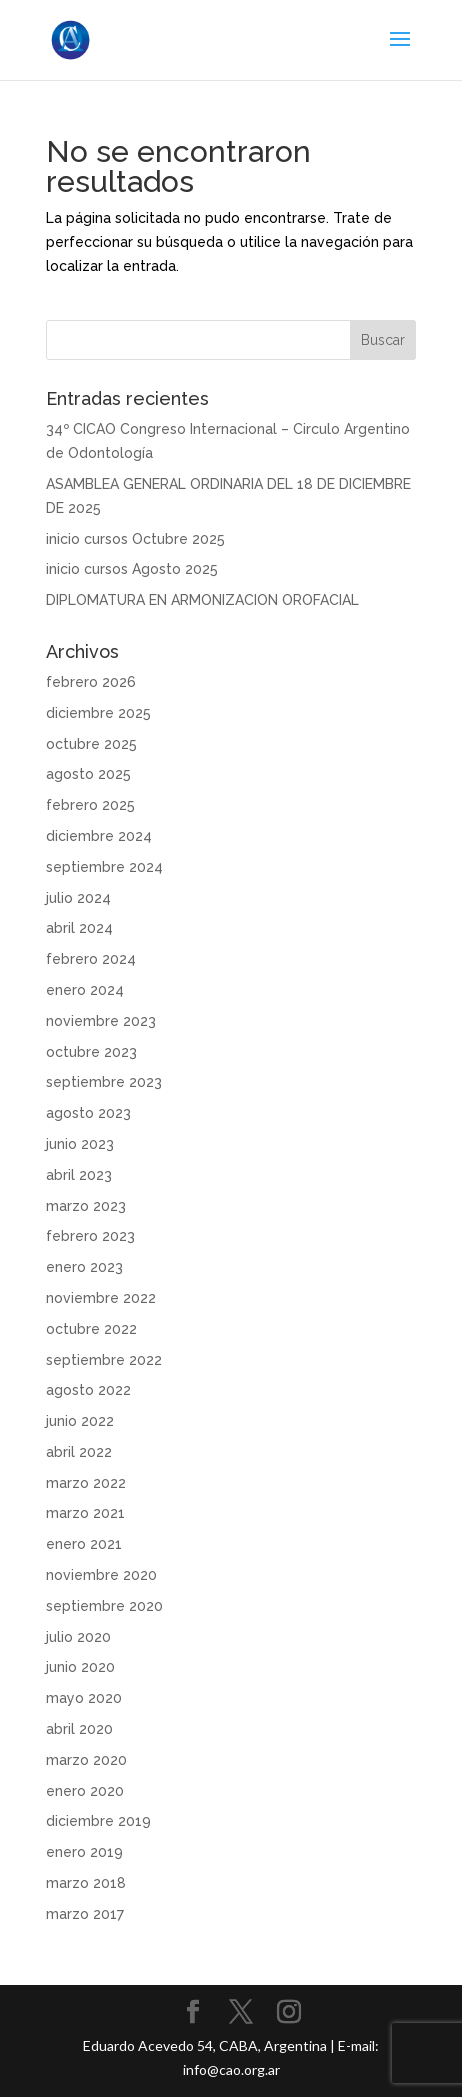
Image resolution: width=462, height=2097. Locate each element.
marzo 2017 (85, 1914)
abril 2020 (79, 1729)
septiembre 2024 (104, 867)
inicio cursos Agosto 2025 (132, 569)
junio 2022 (80, 1421)
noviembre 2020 (101, 1575)
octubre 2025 (91, 744)
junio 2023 (80, 1144)
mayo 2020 (84, 1698)
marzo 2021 (85, 1513)
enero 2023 (84, 1267)
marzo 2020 (86, 1760)
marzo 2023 (86, 1206)
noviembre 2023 (101, 1021)
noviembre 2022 (101, 1298)
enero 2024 (85, 990)
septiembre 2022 (104, 1360)
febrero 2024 (91, 959)
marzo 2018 (86, 1883)
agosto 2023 (88, 1113)
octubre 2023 (91, 1052)
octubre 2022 (91, 1329)
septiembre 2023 (104, 1082)
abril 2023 (79, 1175)
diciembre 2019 (98, 1821)
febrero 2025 (90, 805)
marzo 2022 (86, 1483)
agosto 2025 (88, 774)
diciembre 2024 (99, 836)
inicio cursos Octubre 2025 (135, 539)
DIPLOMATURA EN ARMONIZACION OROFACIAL (202, 600)
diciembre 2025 (98, 713)
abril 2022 (79, 1452)
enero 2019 (84, 1852)
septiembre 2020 (104, 1606)
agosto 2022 (88, 1390)
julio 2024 (78, 898)
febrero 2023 (90, 1236)
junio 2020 (80, 1667)
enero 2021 (84, 1544)
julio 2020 (78, 1637)
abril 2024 (79, 928)
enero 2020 (85, 1791)
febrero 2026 (91, 682)
